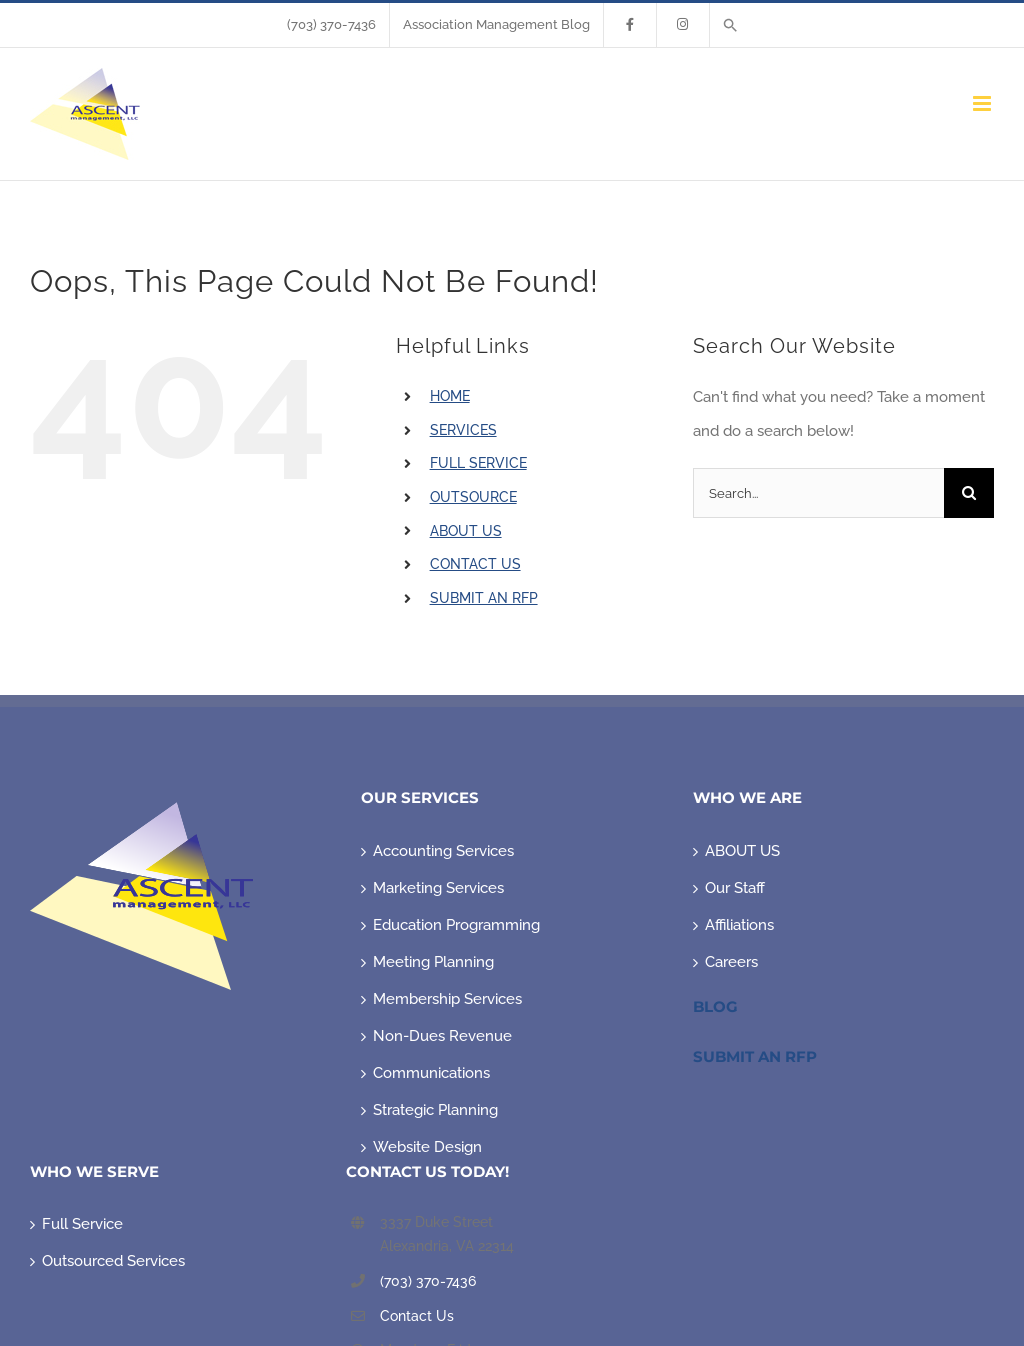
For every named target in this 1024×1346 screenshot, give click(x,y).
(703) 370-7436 (428, 1281)
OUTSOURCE (473, 497)
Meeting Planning (433, 962)
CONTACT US (475, 564)
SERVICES (463, 430)
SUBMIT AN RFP (484, 598)
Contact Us (417, 1316)
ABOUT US (466, 531)
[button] (730, 25)
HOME (450, 396)
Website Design (427, 1147)
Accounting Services (443, 851)
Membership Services (447, 999)
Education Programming (456, 925)
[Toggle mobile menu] (983, 103)
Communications (431, 1073)
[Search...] (818, 493)
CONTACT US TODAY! (427, 1171)
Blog (715, 1006)
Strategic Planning (435, 1110)
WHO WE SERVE (94, 1171)
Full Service (82, 1224)
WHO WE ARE (747, 797)
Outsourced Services (113, 1261)
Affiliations (739, 925)
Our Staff (735, 888)
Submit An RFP (755, 1056)
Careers (731, 962)
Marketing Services (438, 888)
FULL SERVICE (478, 463)
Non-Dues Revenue (442, 1036)
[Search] (969, 493)
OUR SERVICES (420, 797)
